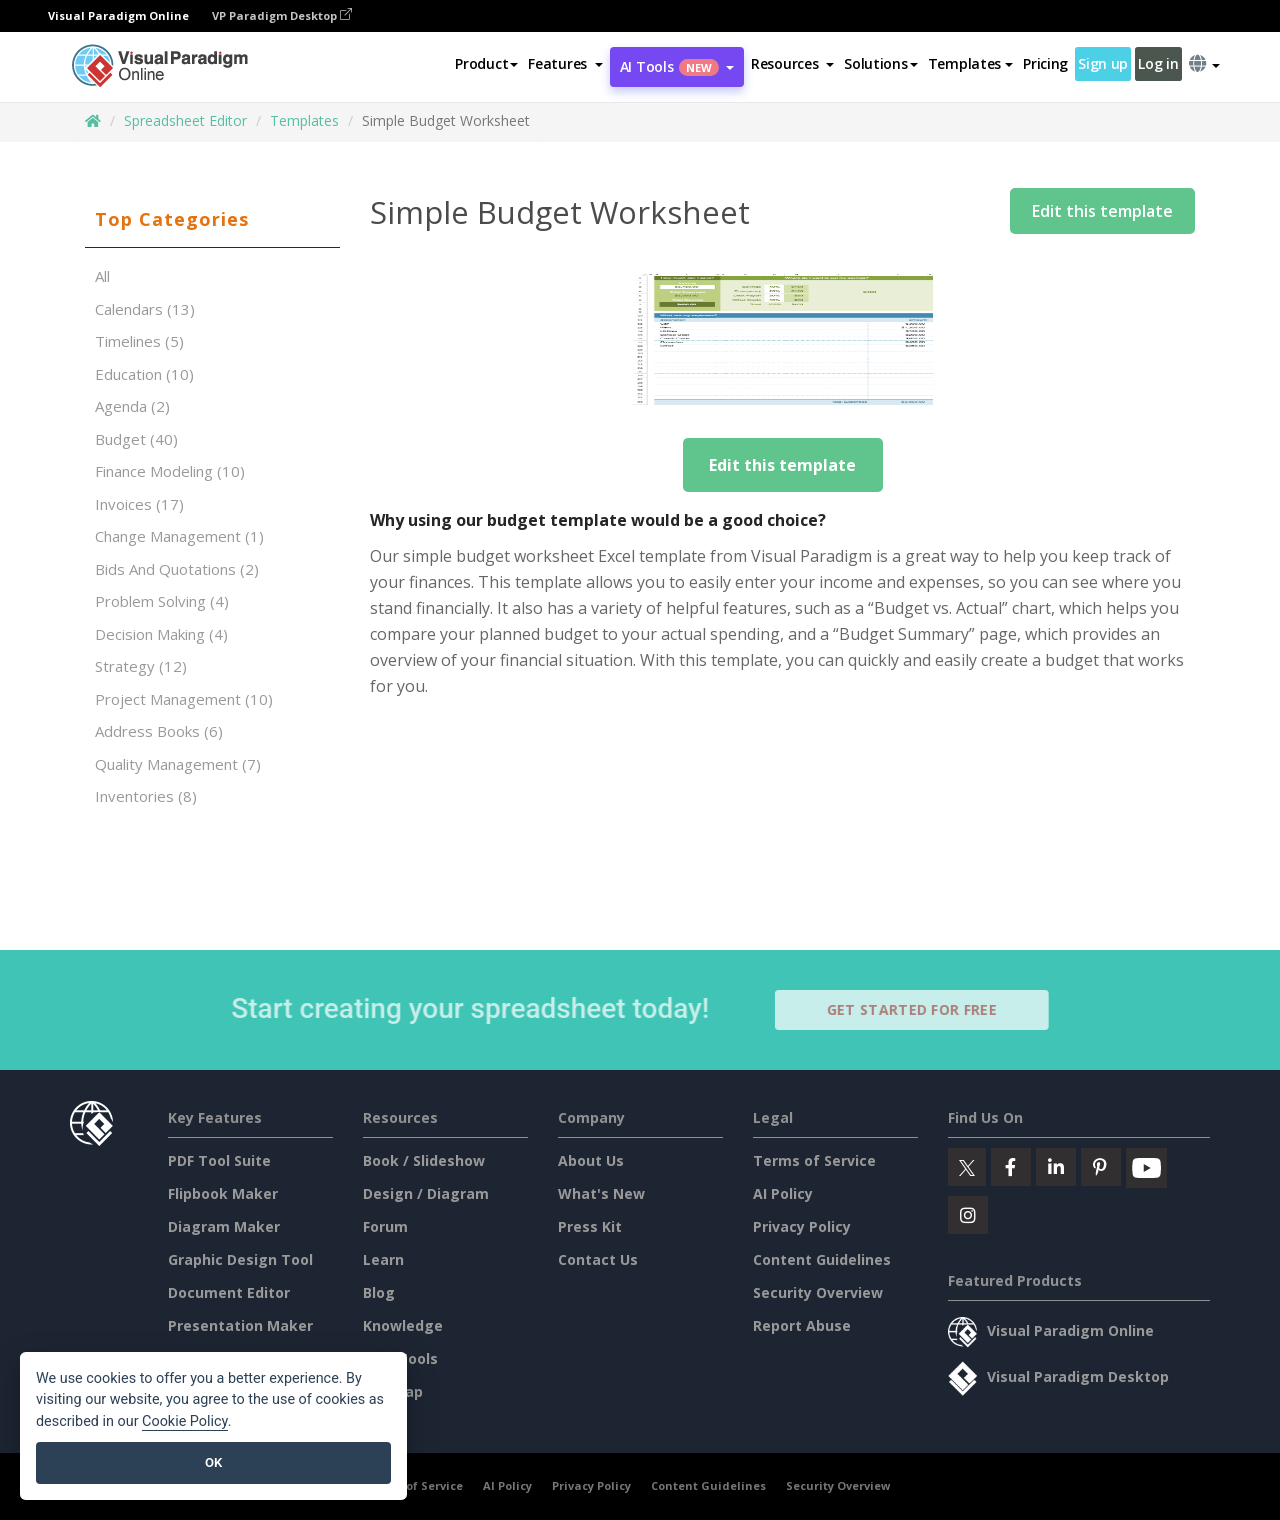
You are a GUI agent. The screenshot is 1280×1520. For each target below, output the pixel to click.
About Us (591, 1160)
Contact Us (598, 1259)
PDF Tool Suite (219, 1160)
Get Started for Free (921, 1009)
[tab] (212, 220)
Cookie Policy (185, 1421)
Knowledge (403, 1325)
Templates (304, 120)
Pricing (1045, 63)
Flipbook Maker (223, 1193)
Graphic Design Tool (240, 1259)
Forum (385, 1226)
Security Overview (818, 1292)
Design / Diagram (426, 1193)
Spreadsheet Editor (185, 120)
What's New (601, 1193)
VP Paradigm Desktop (282, 15)
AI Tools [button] (677, 66)
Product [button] (486, 63)
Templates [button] (970, 63)
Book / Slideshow (424, 1160)
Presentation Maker (240, 1325)
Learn (383, 1259)
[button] (565, 64)
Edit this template (1102, 211)
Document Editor (229, 1292)
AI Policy (783, 1193)
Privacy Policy (802, 1226)
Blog (379, 1292)
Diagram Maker (224, 1226)
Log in (1158, 63)
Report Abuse (802, 1325)
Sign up (1103, 63)
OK (213, 1462)
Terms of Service (814, 1160)
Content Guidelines (822, 1259)
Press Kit (590, 1226)
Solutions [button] (880, 63)
